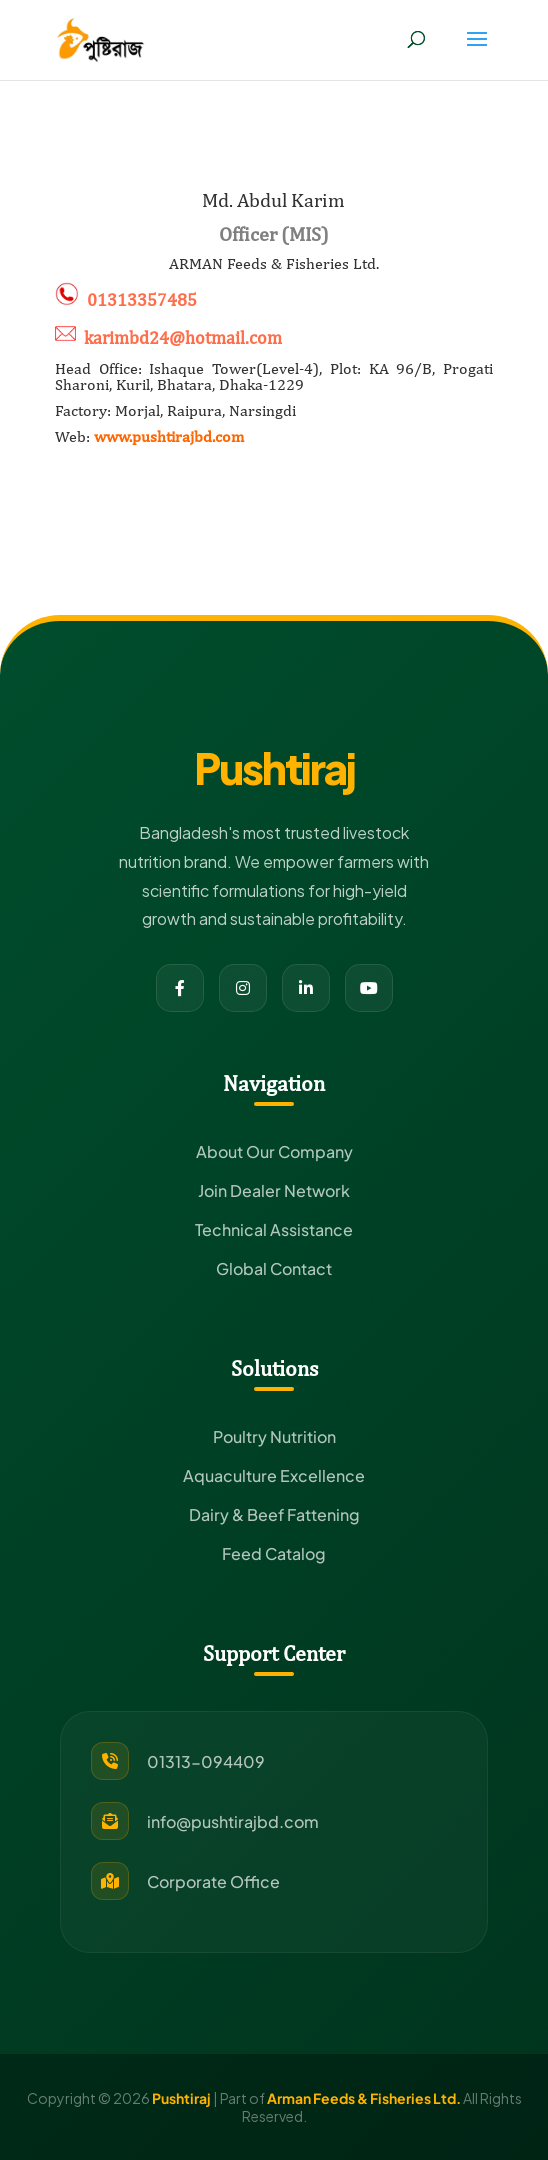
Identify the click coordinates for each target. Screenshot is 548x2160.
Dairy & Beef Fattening (274, 1514)
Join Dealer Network (274, 1190)
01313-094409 (206, 1761)
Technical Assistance (274, 1229)
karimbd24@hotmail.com (183, 337)
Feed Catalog (274, 1553)
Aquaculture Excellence (274, 1475)
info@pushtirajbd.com (233, 1821)
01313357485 (142, 299)
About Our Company (274, 1151)
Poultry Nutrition (274, 1436)
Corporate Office (213, 1881)
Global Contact (274, 1268)
